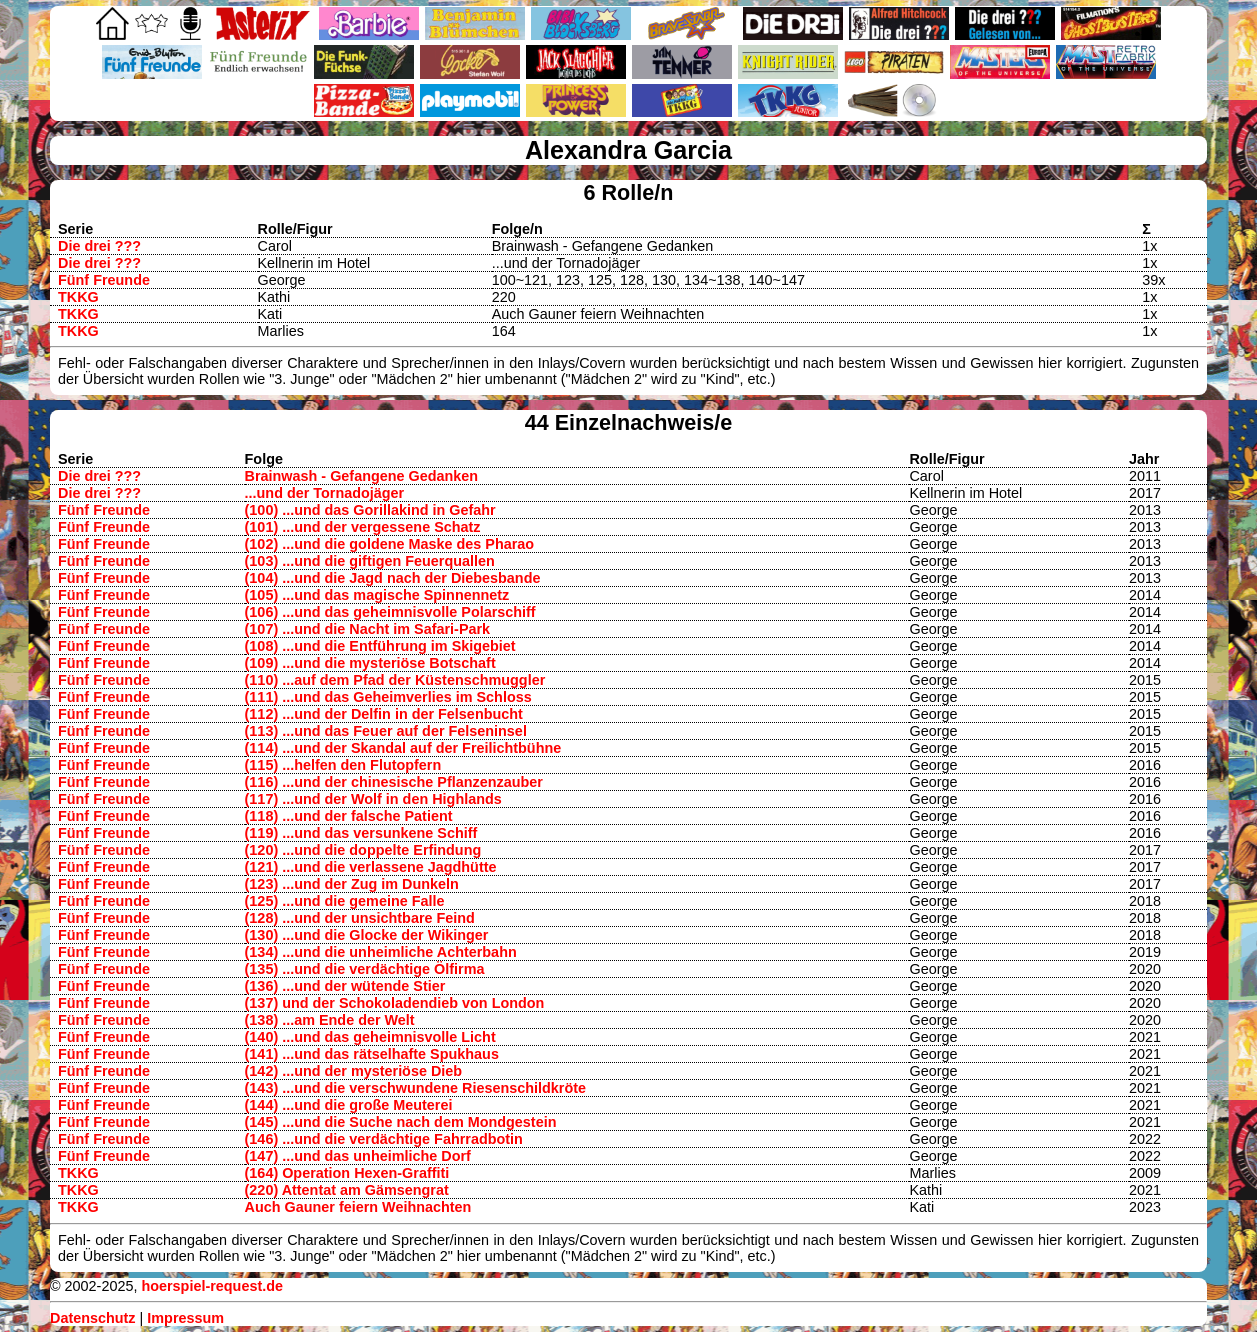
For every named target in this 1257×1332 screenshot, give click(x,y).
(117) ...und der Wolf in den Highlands (373, 799)
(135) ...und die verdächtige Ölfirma (365, 969)
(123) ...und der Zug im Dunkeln (352, 884)
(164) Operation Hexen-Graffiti (347, 1173)
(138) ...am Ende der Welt (330, 1020)
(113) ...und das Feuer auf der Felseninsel (386, 731)
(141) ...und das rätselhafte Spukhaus (372, 1054)
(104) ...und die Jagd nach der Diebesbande (393, 578)
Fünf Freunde (104, 280)
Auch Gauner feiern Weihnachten (358, 1207)
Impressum (185, 1318)
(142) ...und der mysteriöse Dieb (354, 1071)
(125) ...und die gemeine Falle (345, 901)
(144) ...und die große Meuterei (349, 1105)
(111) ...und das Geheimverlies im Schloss (388, 697)
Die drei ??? (99, 246)
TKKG (78, 297)
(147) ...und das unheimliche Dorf (358, 1156)
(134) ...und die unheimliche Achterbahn (381, 952)
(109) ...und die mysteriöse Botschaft (370, 663)
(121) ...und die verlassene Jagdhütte (371, 867)
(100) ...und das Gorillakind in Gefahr (370, 510)
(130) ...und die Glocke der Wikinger (367, 935)
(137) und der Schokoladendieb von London (395, 1003)
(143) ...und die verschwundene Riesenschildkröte (415, 1088)
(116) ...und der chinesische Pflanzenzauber (394, 782)
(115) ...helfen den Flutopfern (343, 765)
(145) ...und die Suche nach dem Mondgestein (401, 1122)
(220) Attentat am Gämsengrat (347, 1190)
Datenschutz (93, 1318)
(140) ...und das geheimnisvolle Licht (370, 1037)
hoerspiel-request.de (212, 1286)
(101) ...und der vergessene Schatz (363, 527)
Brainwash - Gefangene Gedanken (362, 476)
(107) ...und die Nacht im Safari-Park (368, 629)
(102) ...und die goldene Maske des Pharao (390, 544)
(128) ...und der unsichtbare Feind (360, 918)
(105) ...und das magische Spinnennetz (377, 595)
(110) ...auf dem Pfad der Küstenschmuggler (395, 680)
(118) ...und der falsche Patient (349, 816)
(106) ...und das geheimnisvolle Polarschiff (390, 612)
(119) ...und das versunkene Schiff (361, 833)
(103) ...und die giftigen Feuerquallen (370, 561)
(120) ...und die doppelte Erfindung (363, 850)
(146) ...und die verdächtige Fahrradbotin (384, 1139)
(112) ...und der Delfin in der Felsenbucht (384, 714)
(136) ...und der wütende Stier (345, 986)
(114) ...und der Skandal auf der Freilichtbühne (403, 748)
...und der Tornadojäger (325, 493)
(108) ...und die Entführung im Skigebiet (380, 646)
